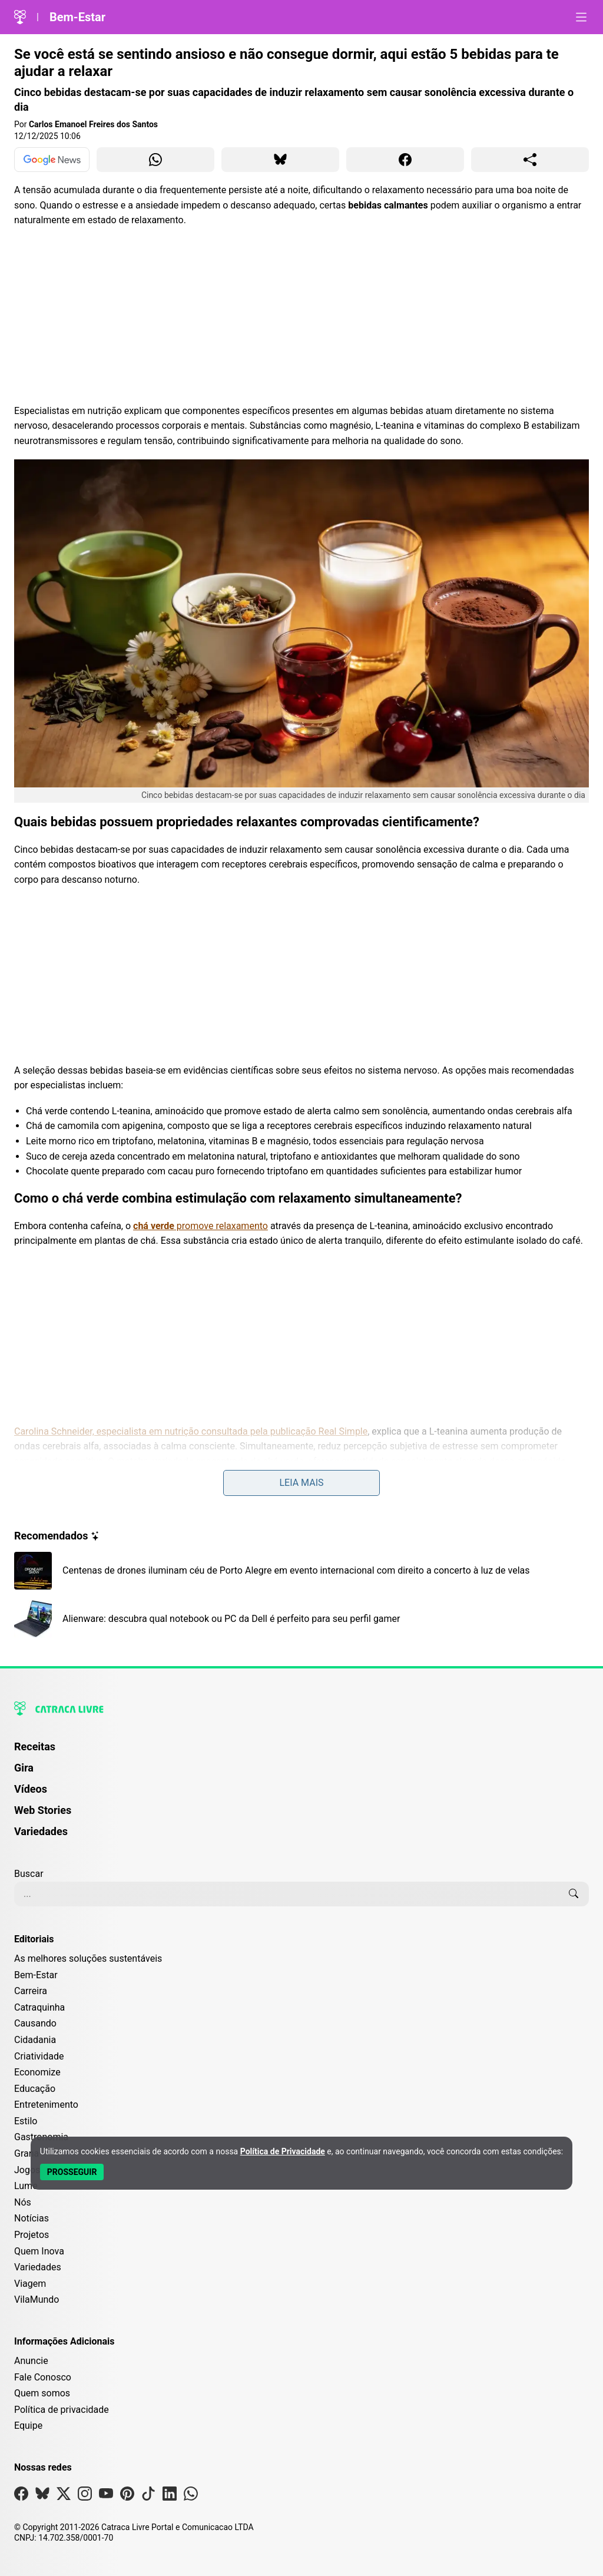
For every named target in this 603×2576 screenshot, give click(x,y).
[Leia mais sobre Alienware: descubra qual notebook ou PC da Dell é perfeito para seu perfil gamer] (301, 1619)
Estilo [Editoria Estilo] (26, 2121)
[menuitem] (301, 1752)
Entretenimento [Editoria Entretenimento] (46, 2104)
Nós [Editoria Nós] (22, 2202)
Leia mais (301, 1482)
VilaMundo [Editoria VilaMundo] (36, 2299)
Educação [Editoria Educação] (34, 2088)
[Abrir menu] (581, 17)
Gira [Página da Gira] (24, 1768)
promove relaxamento (200, 1225)
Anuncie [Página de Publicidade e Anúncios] (31, 2360)
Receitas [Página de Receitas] (34, 1746)
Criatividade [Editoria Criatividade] (39, 2056)
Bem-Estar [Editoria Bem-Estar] (36, 1975)
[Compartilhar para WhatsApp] (155, 159)
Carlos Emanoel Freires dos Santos (93, 124)
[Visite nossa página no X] (64, 2496)
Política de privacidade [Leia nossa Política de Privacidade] (61, 2409)
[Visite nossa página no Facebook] (21, 2496)
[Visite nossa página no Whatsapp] (191, 2496)
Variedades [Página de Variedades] (41, 1831)
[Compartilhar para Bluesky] (280, 159)
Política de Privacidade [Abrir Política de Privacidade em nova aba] (282, 2151)
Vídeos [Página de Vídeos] (30, 1789)
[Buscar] (573, 1894)
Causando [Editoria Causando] (35, 2023)
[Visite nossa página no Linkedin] (170, 2496)
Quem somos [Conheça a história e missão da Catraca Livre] (42, 2393)
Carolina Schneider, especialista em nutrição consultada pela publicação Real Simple (190, 1431)
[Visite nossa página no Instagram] (85, 2496)
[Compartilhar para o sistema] (530, 159)
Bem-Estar (77, 17)
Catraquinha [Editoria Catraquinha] (39, 2007)
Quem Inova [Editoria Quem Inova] (39, 2251)
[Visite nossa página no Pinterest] (127, 2496)
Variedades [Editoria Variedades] (37, 2267)
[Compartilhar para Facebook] (405, 159)
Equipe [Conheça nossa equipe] (28, 2425)
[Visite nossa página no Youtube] (106, 2496)
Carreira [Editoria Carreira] (30, 1990)
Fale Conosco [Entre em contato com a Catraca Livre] (42, 2377)
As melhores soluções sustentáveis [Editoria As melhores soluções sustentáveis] (88, 1958)
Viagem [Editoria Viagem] (30, 2283)
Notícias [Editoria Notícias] (31, 2218)
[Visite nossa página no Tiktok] (148, 2496)
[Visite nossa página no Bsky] (42, 2496)
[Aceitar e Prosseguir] (72, 2172)
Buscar (29, 1873)
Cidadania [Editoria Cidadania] (35, 2039)
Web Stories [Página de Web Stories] (42, 1810)
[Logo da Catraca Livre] (20, 17)
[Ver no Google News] (52, 159)
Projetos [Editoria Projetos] (31, 2234)
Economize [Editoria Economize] (37, 2072)
